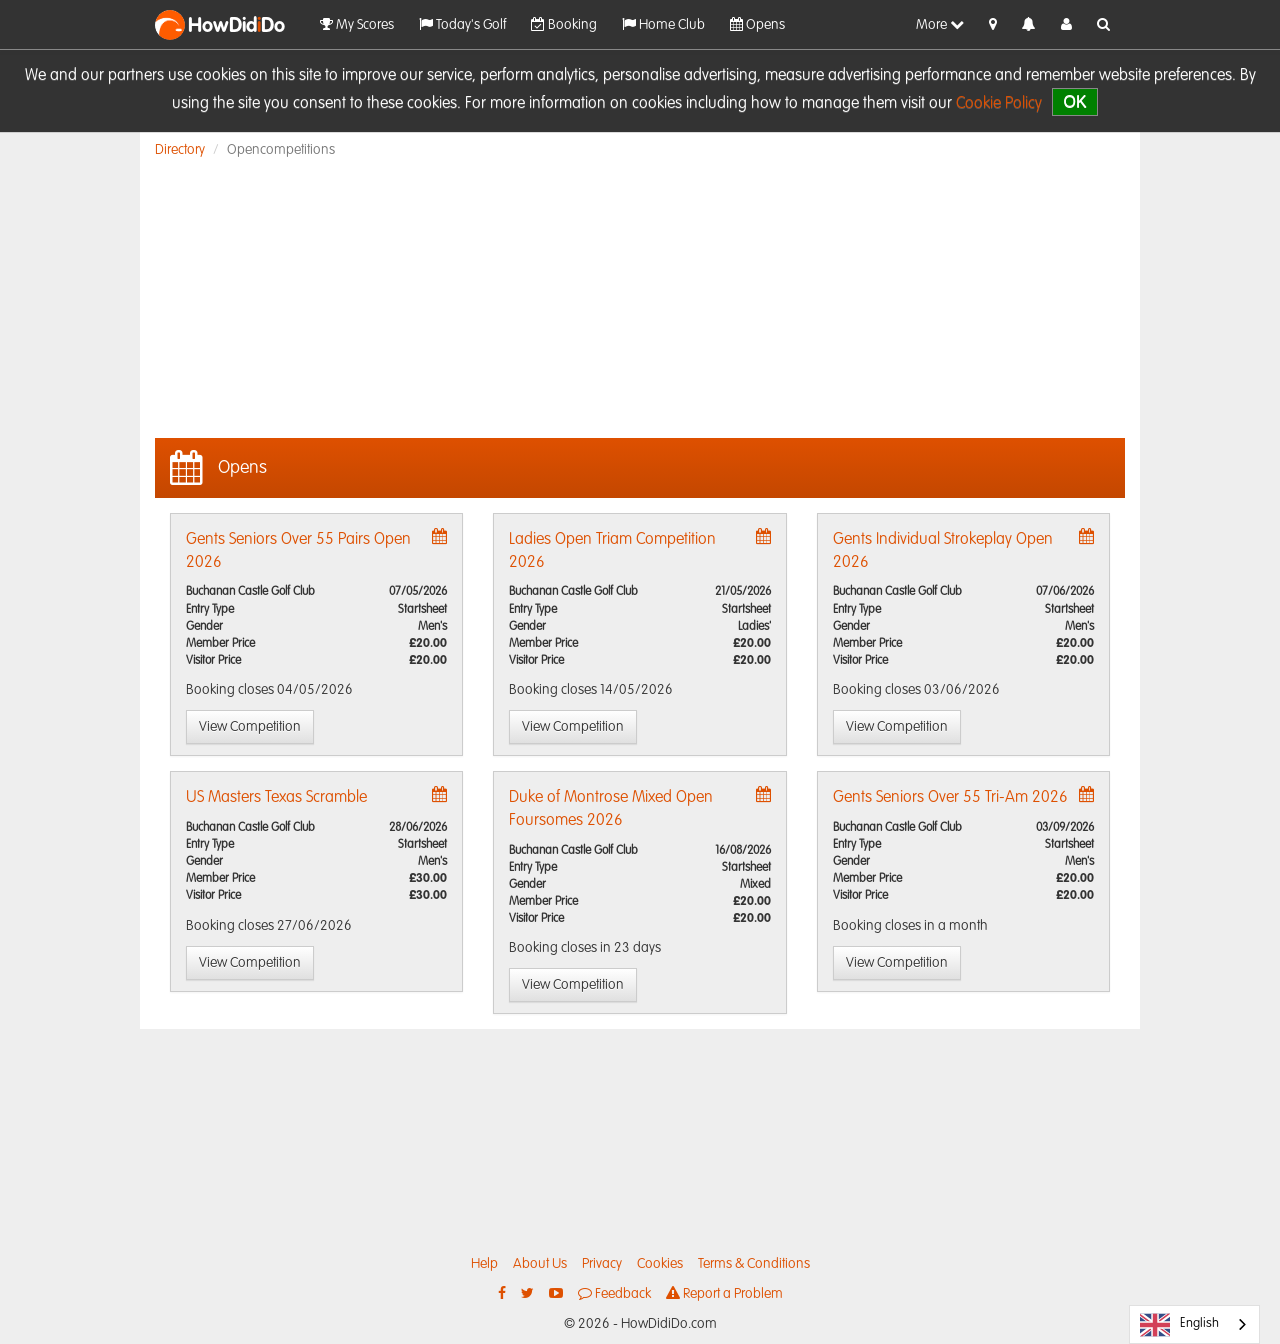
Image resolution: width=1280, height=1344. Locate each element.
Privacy (602, 1264)
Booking (564, 24)
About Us (540, 1264)
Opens (757, 24)
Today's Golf (462, 24)
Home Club (663, 24)
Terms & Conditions (754, 1264)
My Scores (357, 24)
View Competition (250, 727)
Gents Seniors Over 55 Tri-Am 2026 (950, 798)
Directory (180, 150)
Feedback (614, 1293)
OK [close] (1074, 101)
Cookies (660, 1264)
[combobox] (1194, 1324)
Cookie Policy (999, 104)
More (940, 24)
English (1179, 1325)
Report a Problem (724, 1293)
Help (484, 1264)
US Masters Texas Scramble (276, 798)
